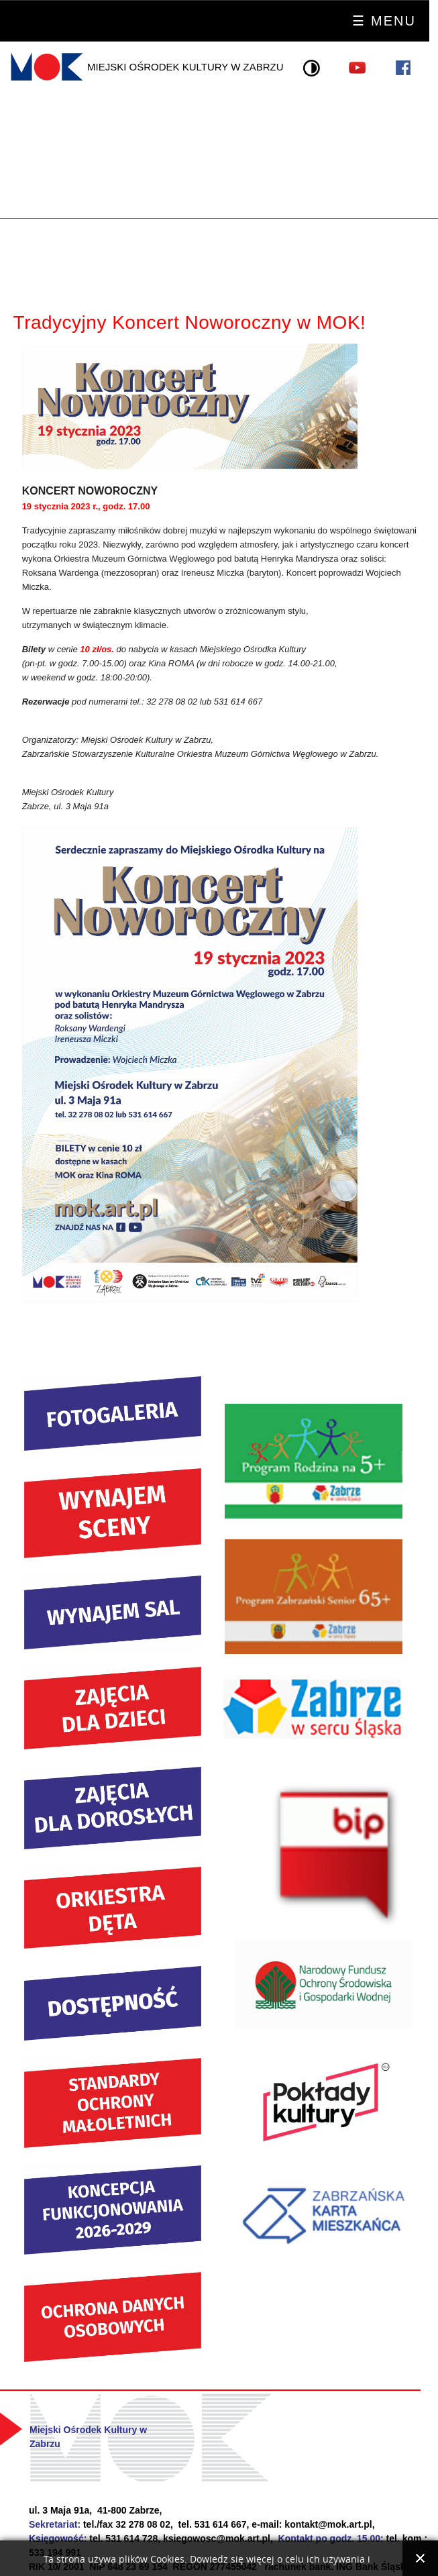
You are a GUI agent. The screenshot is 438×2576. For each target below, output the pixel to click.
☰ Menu (383, 20)
